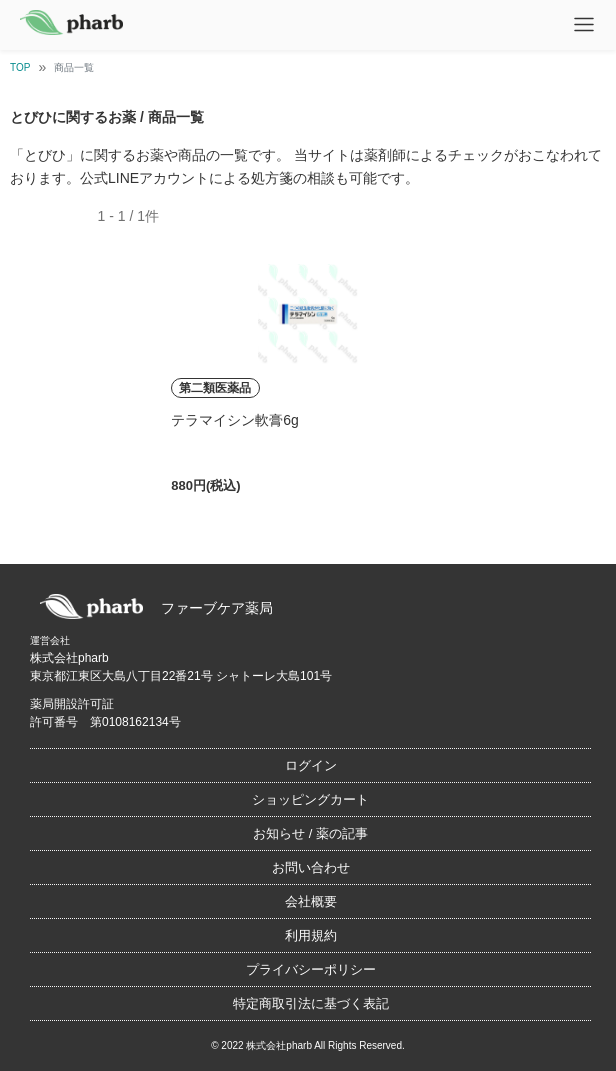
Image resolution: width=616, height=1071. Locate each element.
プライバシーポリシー (311, 969)
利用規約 (311, 935)
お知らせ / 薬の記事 (310, 833)
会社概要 (311, 901)
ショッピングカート (310, 799)
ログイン (311, 765)
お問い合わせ (311, 867)
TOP (20, 67)
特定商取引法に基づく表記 (311, 1003)
